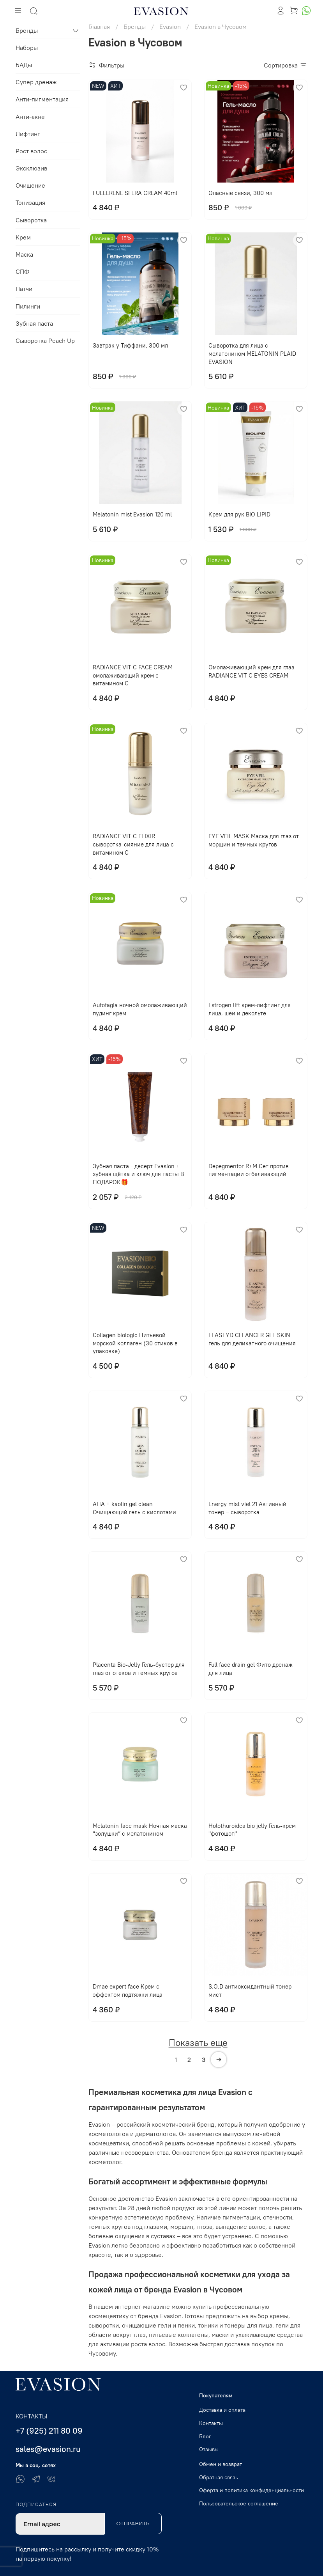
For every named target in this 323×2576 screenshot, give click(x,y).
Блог (205, 2436)
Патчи (24, 289)
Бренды (135, 26)
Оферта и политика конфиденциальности (251, 2490)
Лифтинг (28, 134)
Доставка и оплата (222, 2409)
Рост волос (31, 151)
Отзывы (209, 2449)
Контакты (211, 2423)
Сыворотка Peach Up (45, 340)
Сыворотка (31, 220)
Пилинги (28, 306)
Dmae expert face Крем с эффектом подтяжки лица (127, 1990)
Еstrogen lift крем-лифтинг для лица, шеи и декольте (249, 1009)
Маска (24, 254)
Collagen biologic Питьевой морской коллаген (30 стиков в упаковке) (135, 1343)
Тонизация (30, 202)
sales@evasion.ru (48, 2449)
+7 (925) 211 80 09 (49, 2430)
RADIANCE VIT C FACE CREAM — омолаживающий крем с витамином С (135, 675)
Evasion (170, 26)
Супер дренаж (36, 82)
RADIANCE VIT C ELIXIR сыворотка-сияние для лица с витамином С (133, 844)
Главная (99, 26)
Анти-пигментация (42, 99)
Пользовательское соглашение (238, 2503)
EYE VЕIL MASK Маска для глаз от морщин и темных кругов (253, 840)
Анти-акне (30, 117)
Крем (23, 237)
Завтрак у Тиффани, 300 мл (130, 345)
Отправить (133, 2523)
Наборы (27, 47)
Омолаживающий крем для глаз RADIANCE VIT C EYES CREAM (251, 671)
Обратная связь (218, 2477)
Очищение (30, 185)
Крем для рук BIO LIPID (239, 514)
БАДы (24, 65)
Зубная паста (34, 323)
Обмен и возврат (220, 2464)
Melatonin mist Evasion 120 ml (132, 514)
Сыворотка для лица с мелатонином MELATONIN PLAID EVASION (252, 353)
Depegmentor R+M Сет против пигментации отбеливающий (248, 1170)
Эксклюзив (31, 168)
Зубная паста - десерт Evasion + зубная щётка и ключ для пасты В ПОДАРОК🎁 (138, 1174)
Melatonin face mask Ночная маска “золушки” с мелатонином (140, 1830)
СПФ (22, 271)
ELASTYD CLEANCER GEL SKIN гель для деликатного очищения (252, 1339)
